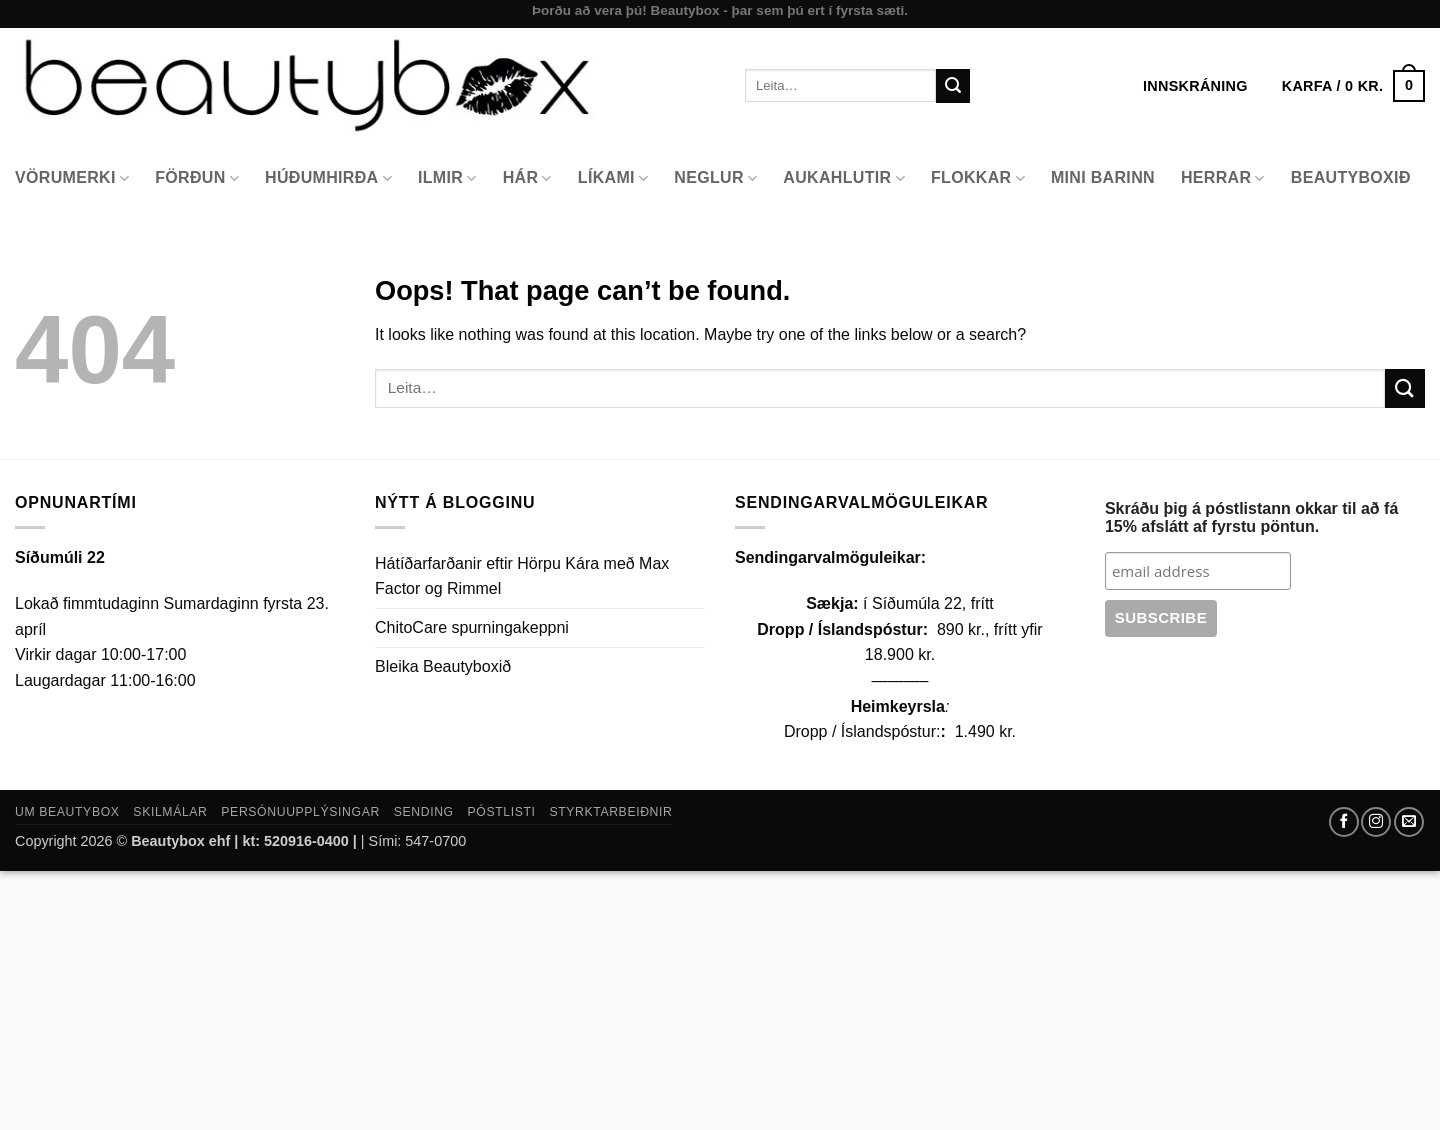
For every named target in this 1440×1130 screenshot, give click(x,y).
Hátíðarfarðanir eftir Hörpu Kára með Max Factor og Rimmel (522, 576)
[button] (1353, 86)
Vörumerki (72, 178)
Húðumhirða (328, 178)
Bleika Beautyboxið (443, 666)
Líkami (613, 178)
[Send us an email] (1409, 822)
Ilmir (447, 178)
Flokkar (978, 178)
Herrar (1223, 178)
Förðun (197, 178)
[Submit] (953, 86)
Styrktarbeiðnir (610, 812)
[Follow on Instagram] (1376, 822)
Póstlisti (502, 812)
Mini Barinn (1103, 177)
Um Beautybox (67, 812)
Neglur (715, 178)
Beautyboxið (1351, 177)
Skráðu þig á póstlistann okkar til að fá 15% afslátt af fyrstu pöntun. (1251, 517)
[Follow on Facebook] (1344, 822)
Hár (527, 178)
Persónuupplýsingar (300, 812)
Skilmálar (170, 812)
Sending (424, 812)
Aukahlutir (844, 178)
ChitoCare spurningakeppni (472, 627)
